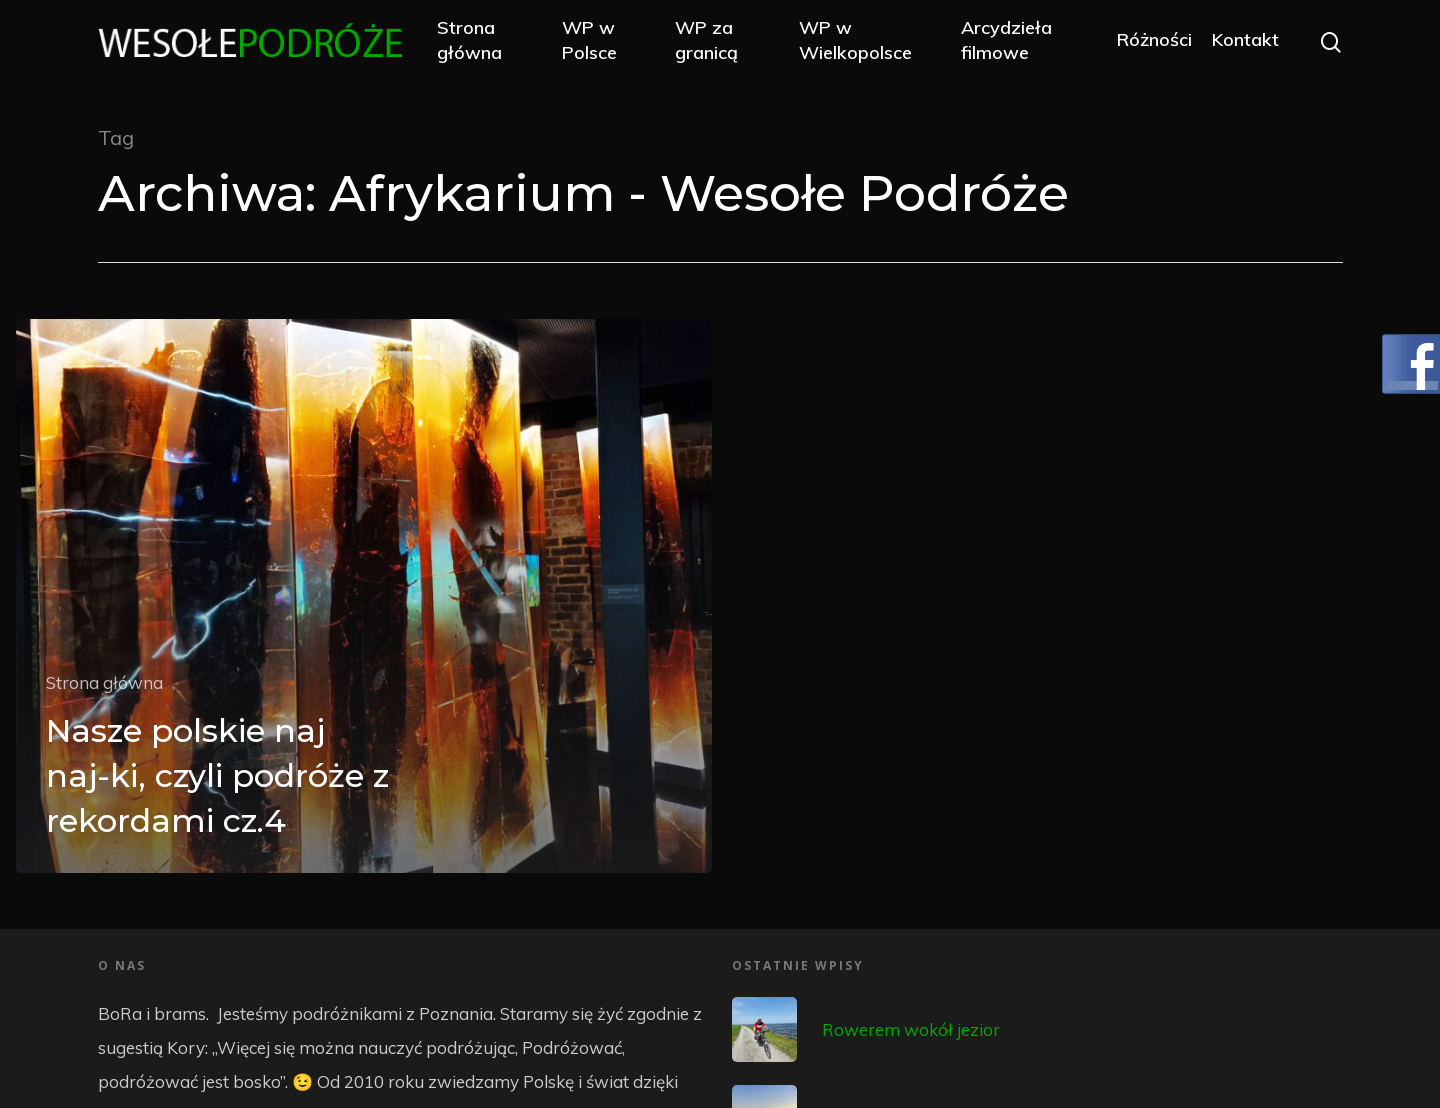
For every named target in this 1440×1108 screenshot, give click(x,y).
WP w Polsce (600, 42)
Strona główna (481, 42)
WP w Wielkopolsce (861, 42)
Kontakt (1244, 42)
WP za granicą (714, 42)
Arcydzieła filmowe (1008, 42)
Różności (1153, 42)
